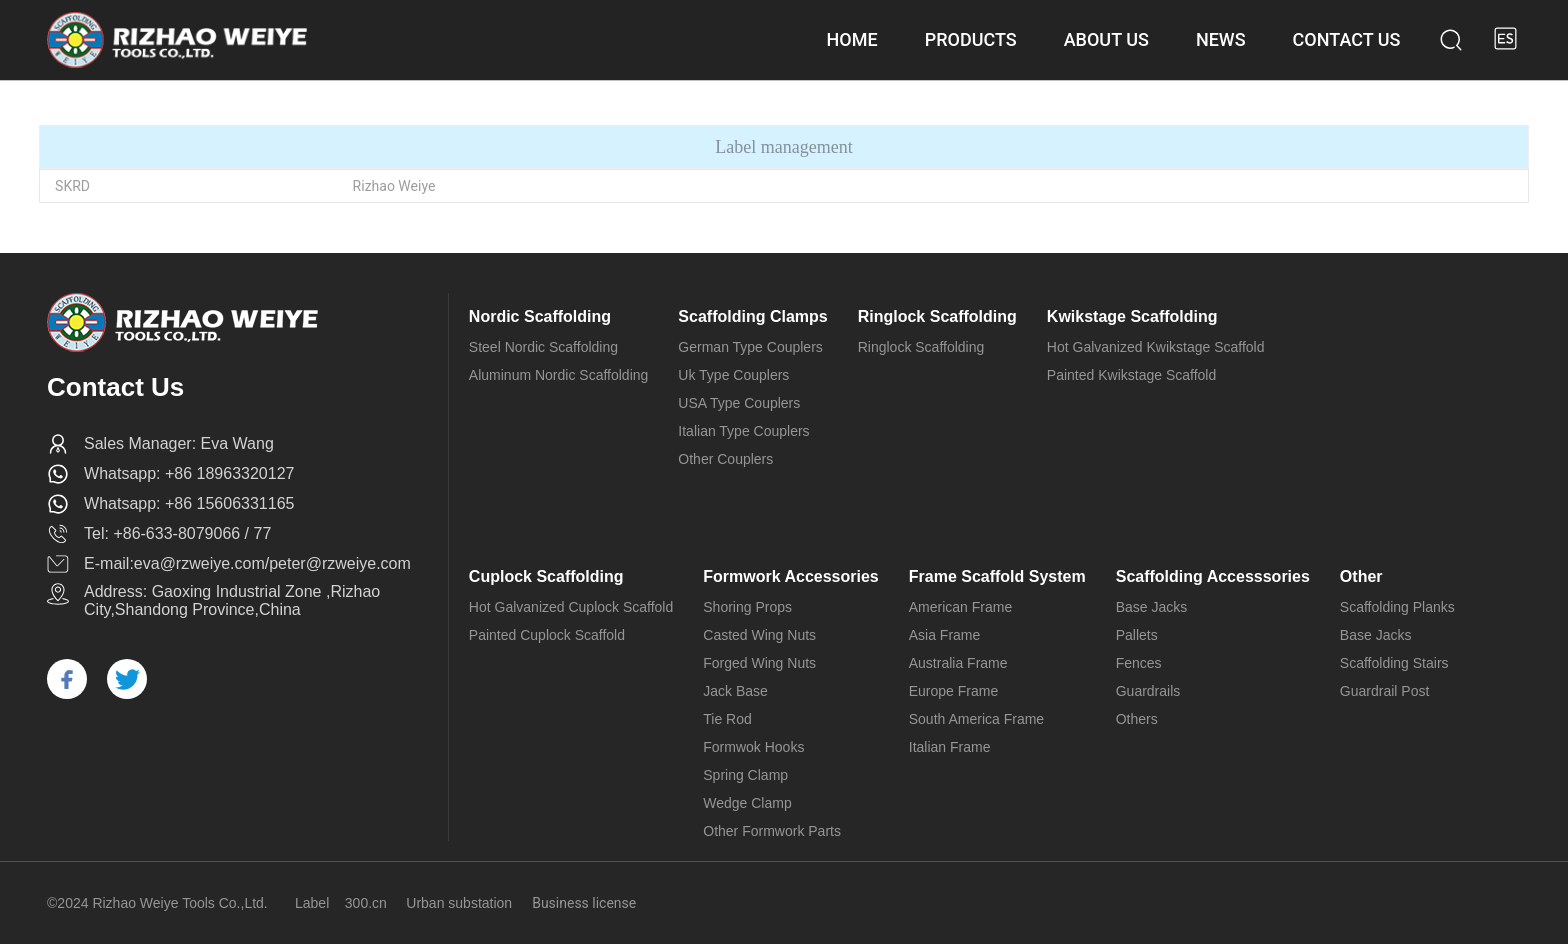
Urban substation (459, 903)
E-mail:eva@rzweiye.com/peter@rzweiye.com (247, 563)
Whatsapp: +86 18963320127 (189, 473)
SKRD (72, 186)
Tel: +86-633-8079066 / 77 (177, 533)
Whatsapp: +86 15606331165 (189, 503)
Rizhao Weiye (394, 186)
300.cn (366, 903)
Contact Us (115, 387)
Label (312, 903)
